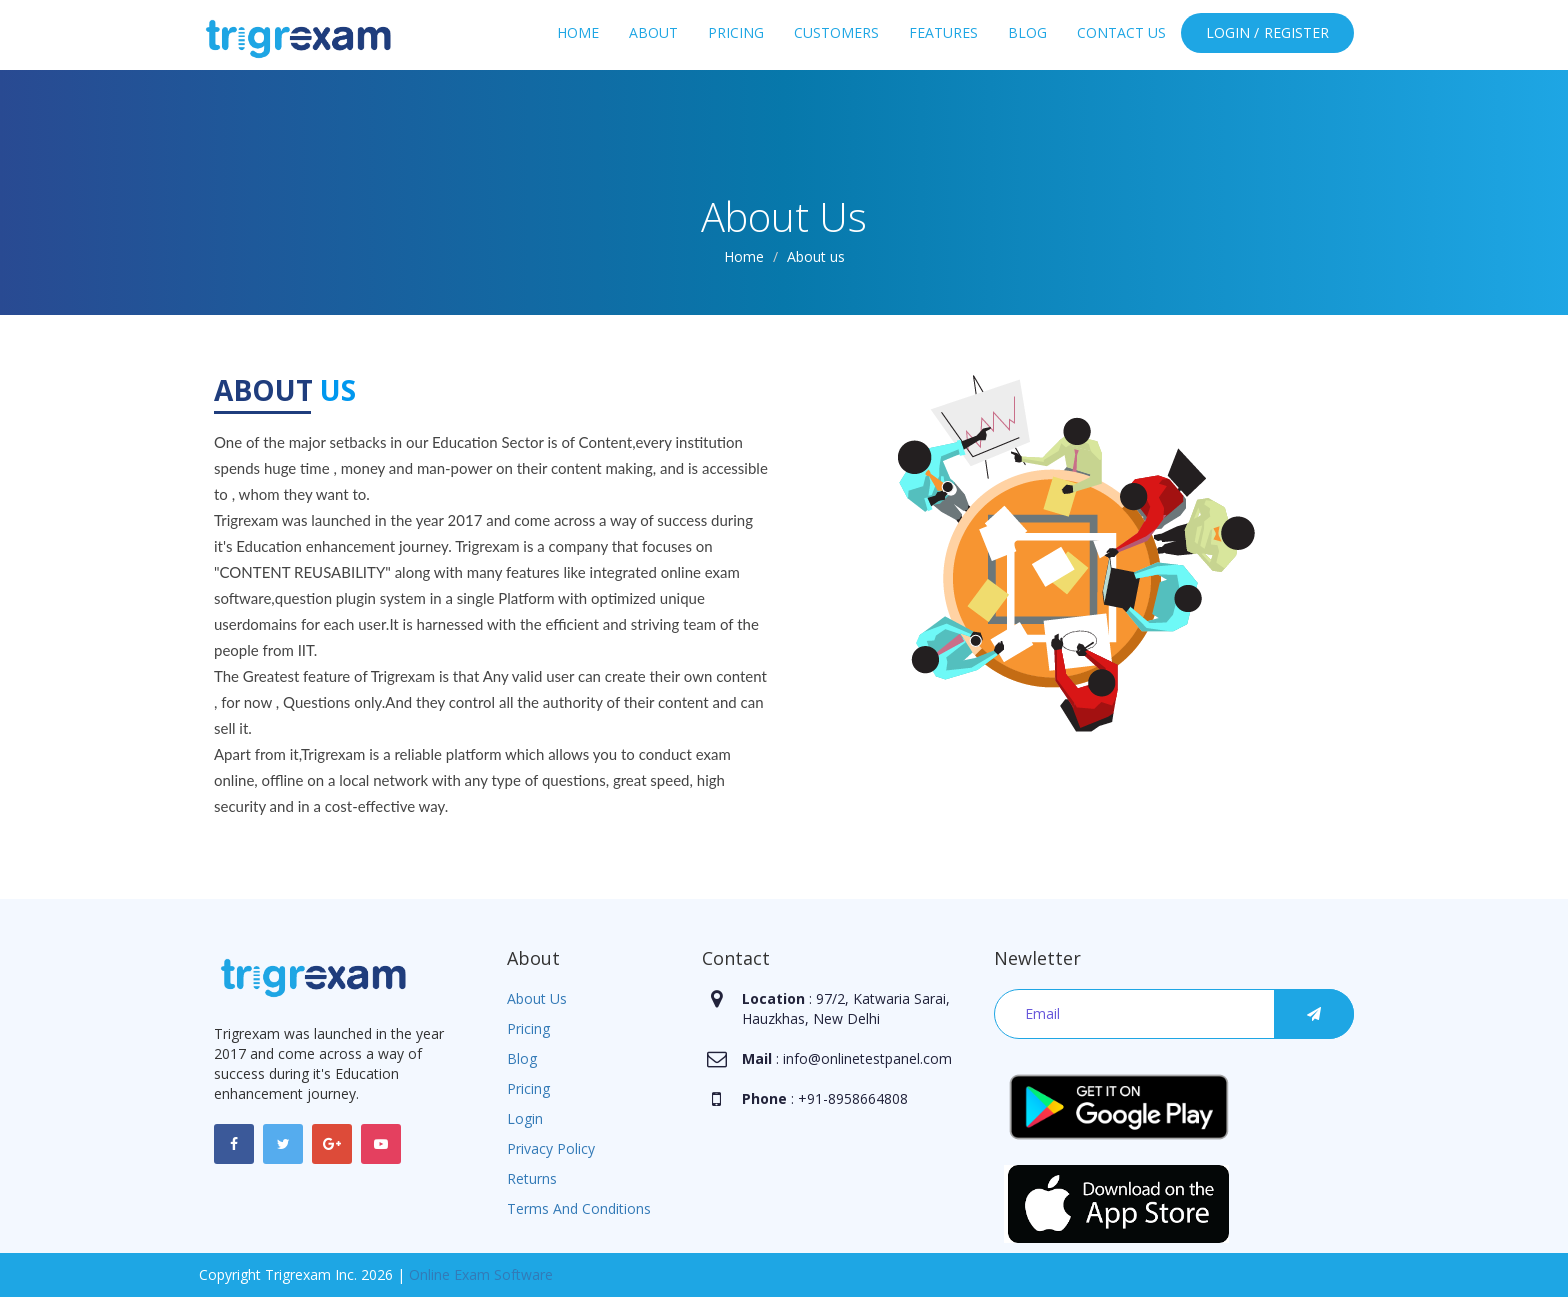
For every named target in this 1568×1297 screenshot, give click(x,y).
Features (943, 32)
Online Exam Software (481, 1274)
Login (525, 1118)
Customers (836, 32)
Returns (532, 1178)
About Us (537, 998)
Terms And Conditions (579, 1208)
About (653, 32)
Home (578, 32)
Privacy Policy (551, 1148)
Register (1296, 32)
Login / (1232, 32)
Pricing (736, 32)
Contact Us (1121, 32)
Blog (1027, 32)
